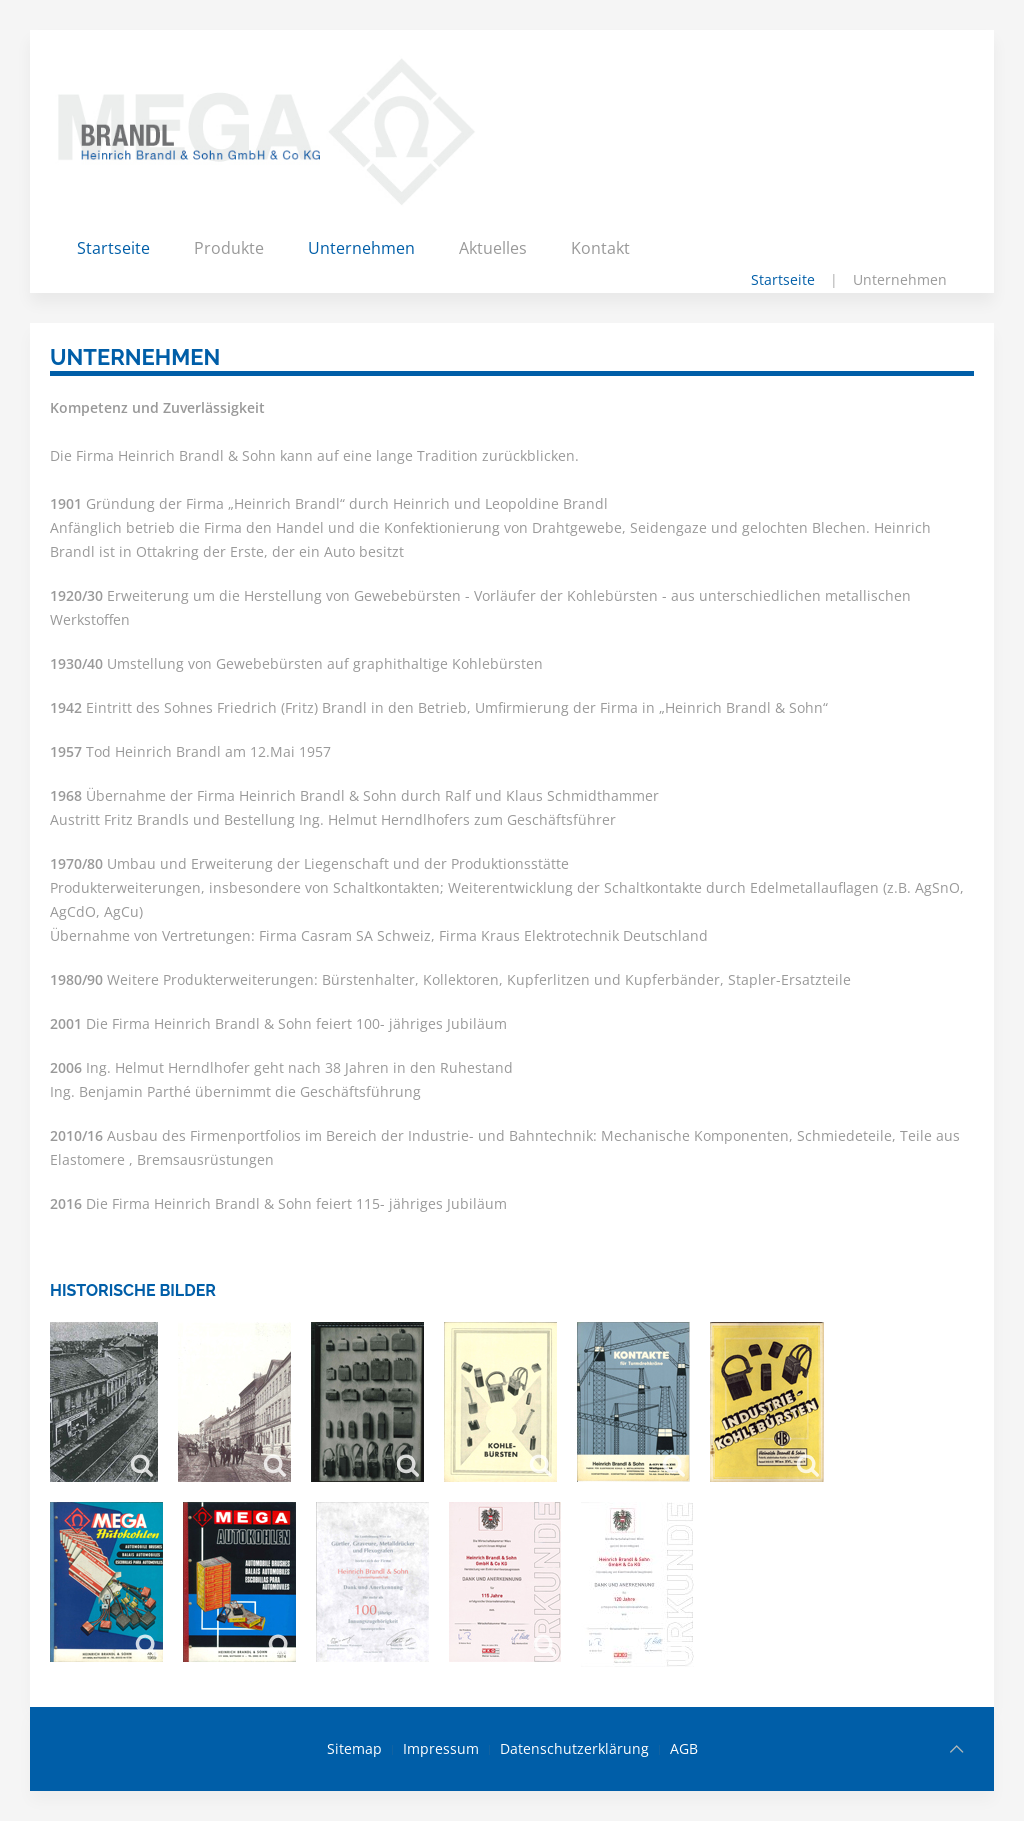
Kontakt (600, 248)
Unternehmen (361, 248)
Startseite (113, 248)
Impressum (441, 1748)
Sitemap (354, 1748)
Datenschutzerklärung (574, 1748)
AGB (684, 1748)
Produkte (229, 248)
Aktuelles (493, 248)
